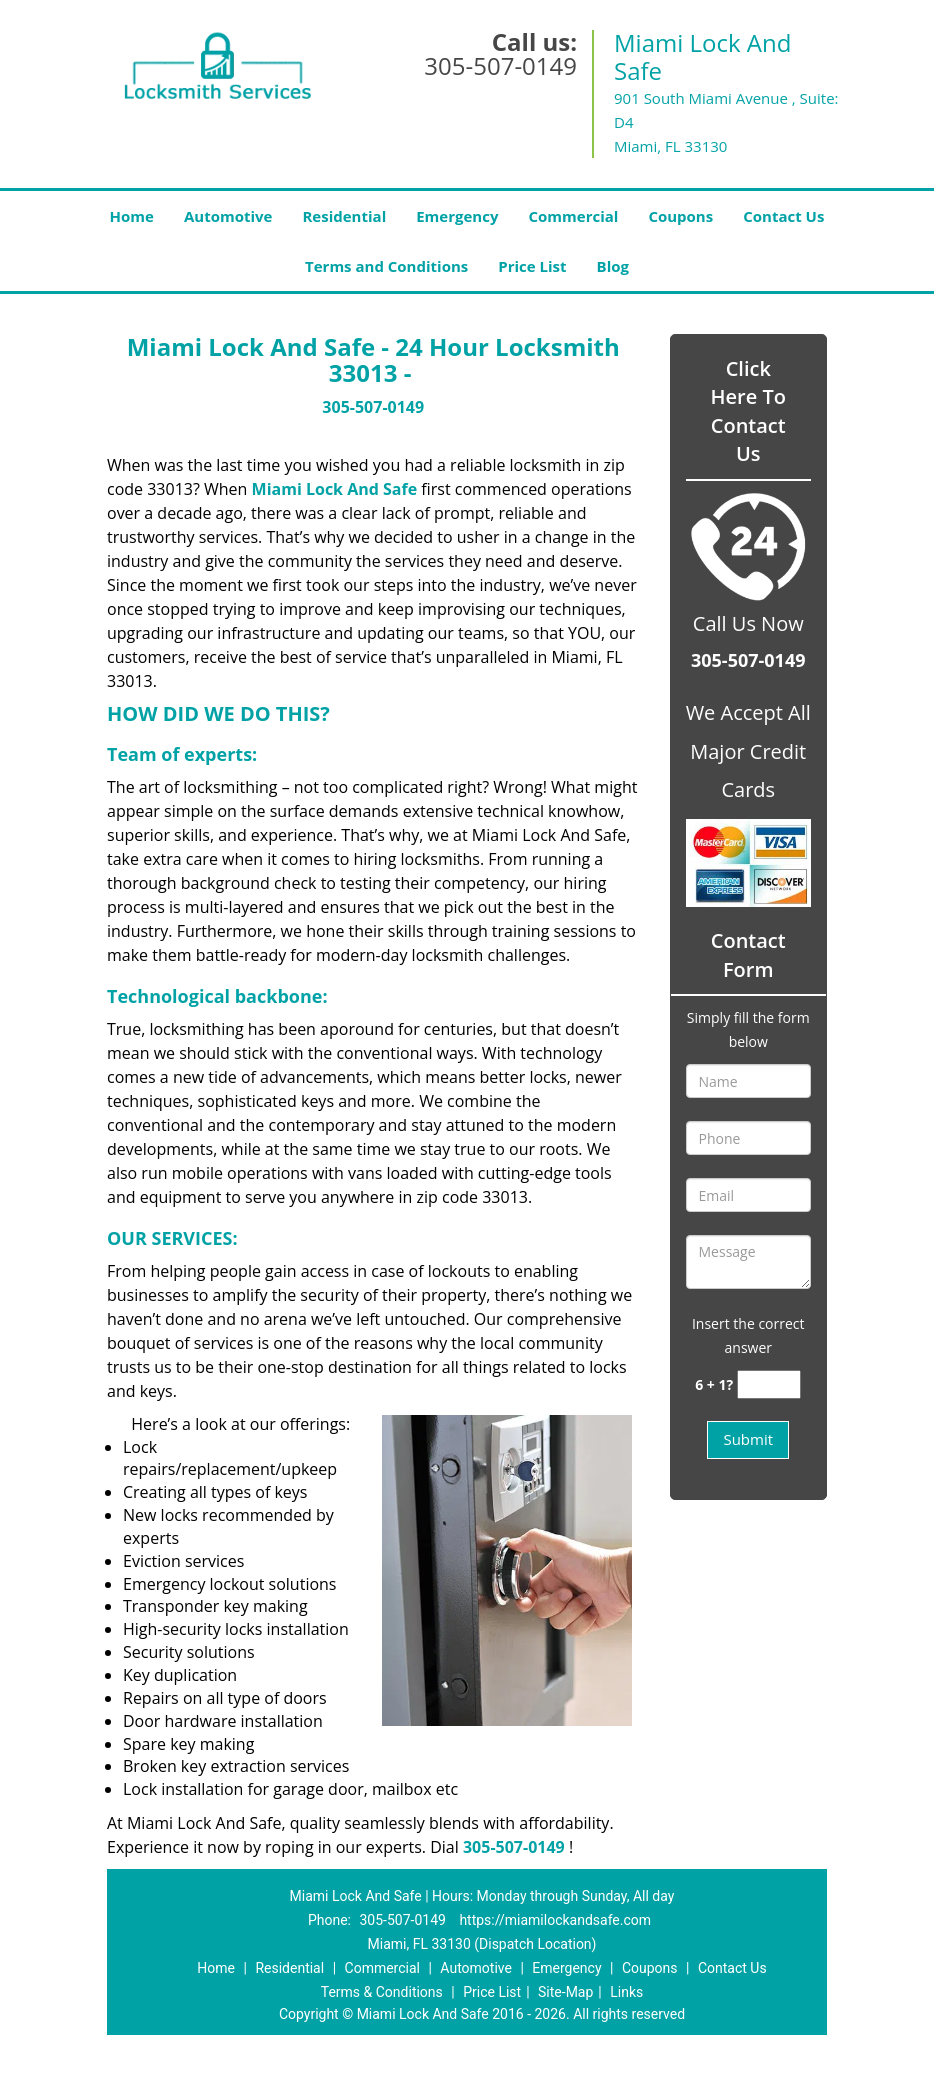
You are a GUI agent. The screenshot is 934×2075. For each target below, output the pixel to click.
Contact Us (783, 216)
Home (132, 216)
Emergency (457, 216)
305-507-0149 (500, 65)
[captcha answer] (769, 1384)
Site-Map (565, 1992)
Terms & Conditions (382, 1992)
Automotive (228, 216)
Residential (344, 216)
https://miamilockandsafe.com (555, 1920)
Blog (613, 266)
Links (626, 1992)
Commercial (573, 216)
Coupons (680, 216)
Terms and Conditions (386, 266)
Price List (532, 266)
